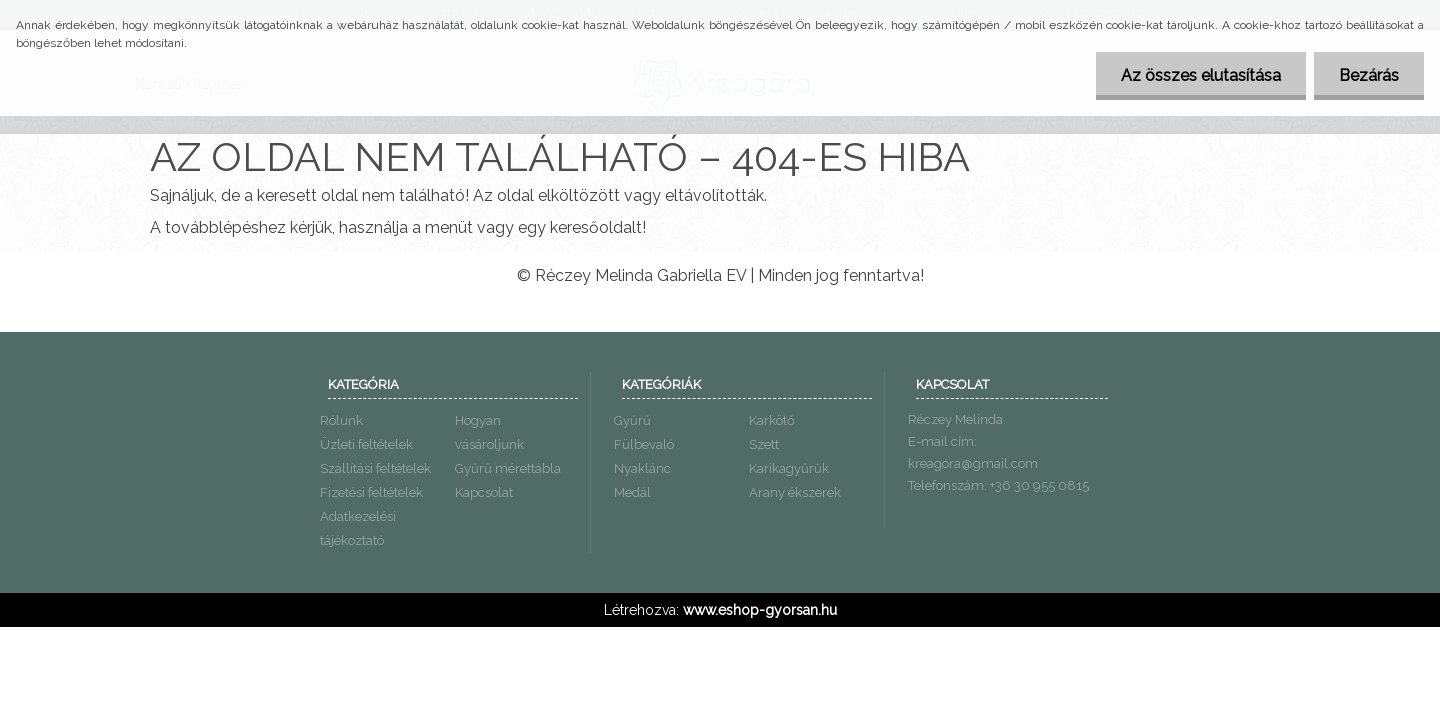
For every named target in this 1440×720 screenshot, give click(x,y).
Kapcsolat (484, 492)
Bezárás (1369, 75)
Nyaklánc (642, 468)
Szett (764, 444)
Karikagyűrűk (789, 468)
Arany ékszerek (795, 492)
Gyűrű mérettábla (508, 468)
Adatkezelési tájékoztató (358, 528)
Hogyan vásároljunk (489, 432)
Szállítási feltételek (375, 468)
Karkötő (772, 420)
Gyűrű (632, 420)
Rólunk (341, 420)
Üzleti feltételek (366, 444)
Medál (632, 492)
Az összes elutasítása (1201, 75)
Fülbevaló (644, 444)
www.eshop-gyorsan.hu (760, 610)
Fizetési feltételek (371, 492)
